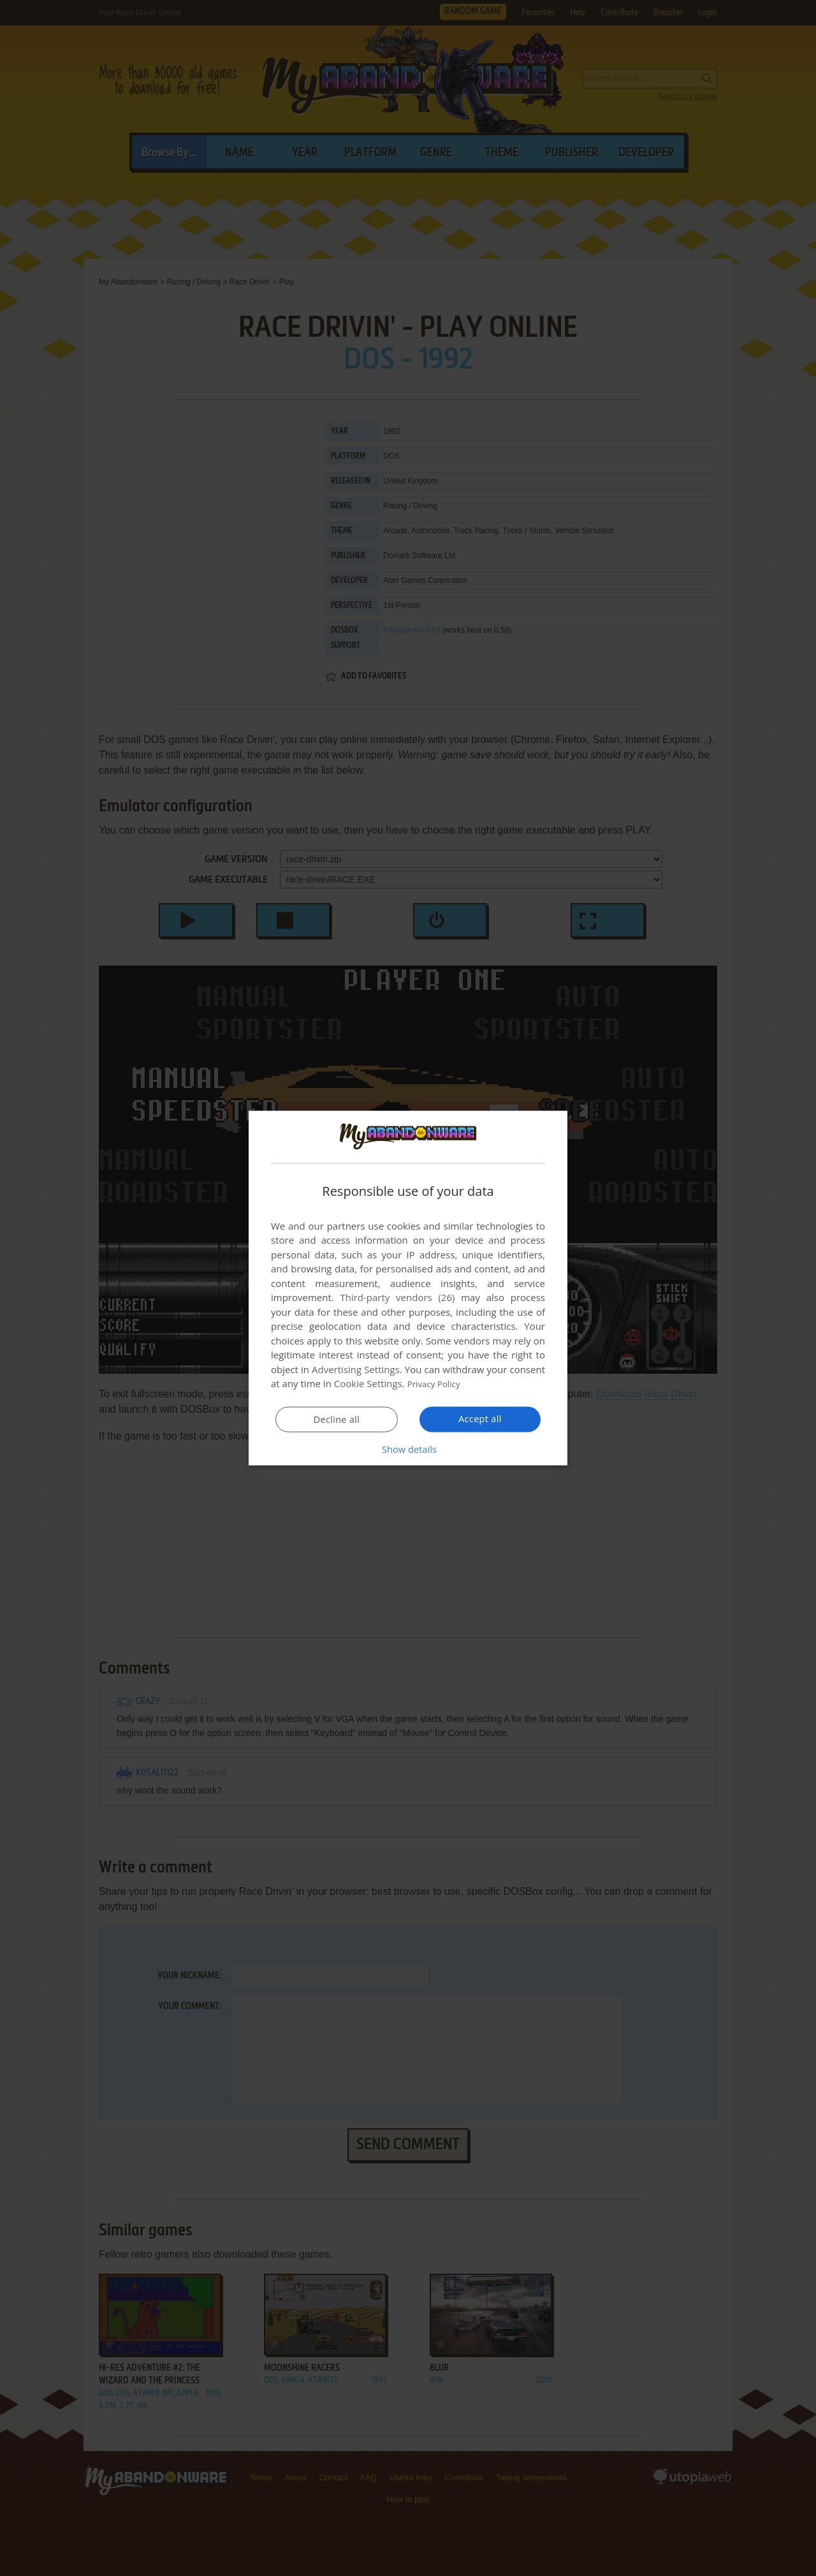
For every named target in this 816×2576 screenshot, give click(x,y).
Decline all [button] (336, 1419)
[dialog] (408, 1287)
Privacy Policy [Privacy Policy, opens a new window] (437, 1383)
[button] (408, 1449)
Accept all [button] (480, 1419)
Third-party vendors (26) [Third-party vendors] (397, 1297)
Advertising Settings (356, 1369)
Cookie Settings (368, 1383)
